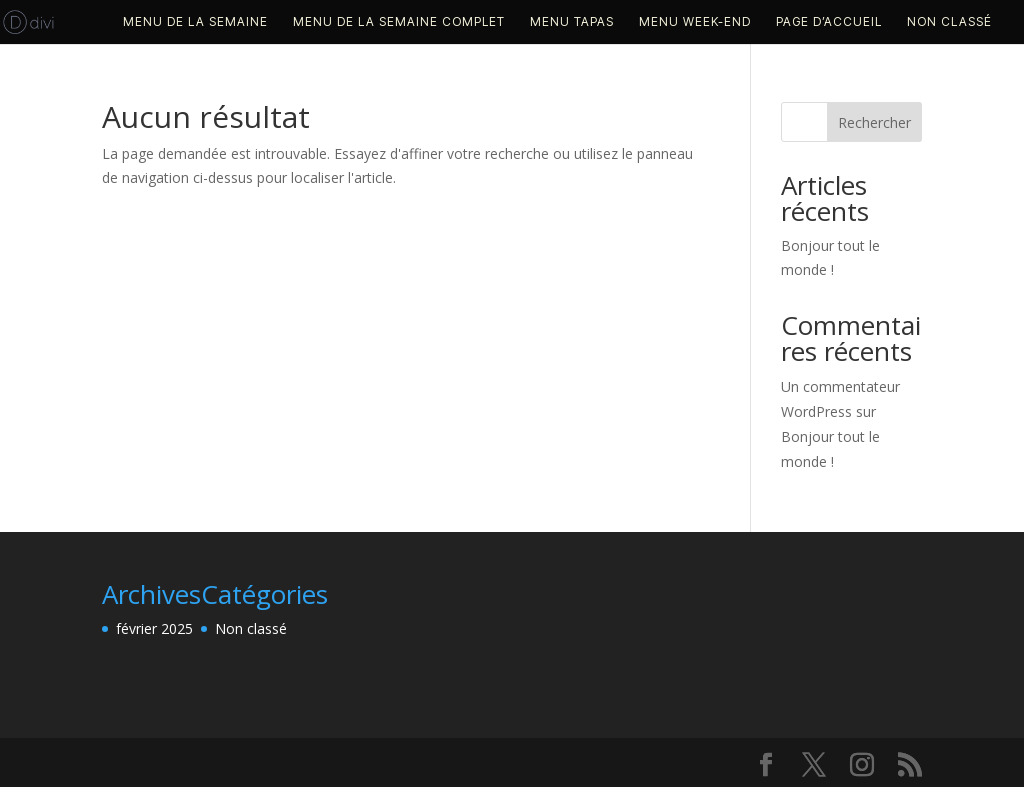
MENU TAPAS (572, 22)
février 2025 (154, 628)
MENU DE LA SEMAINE (195, 22)
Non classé (949, 22)
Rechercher (874, 122)
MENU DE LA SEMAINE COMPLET (399, 22)
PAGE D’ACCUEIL (829, 22)
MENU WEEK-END (695, 22)
